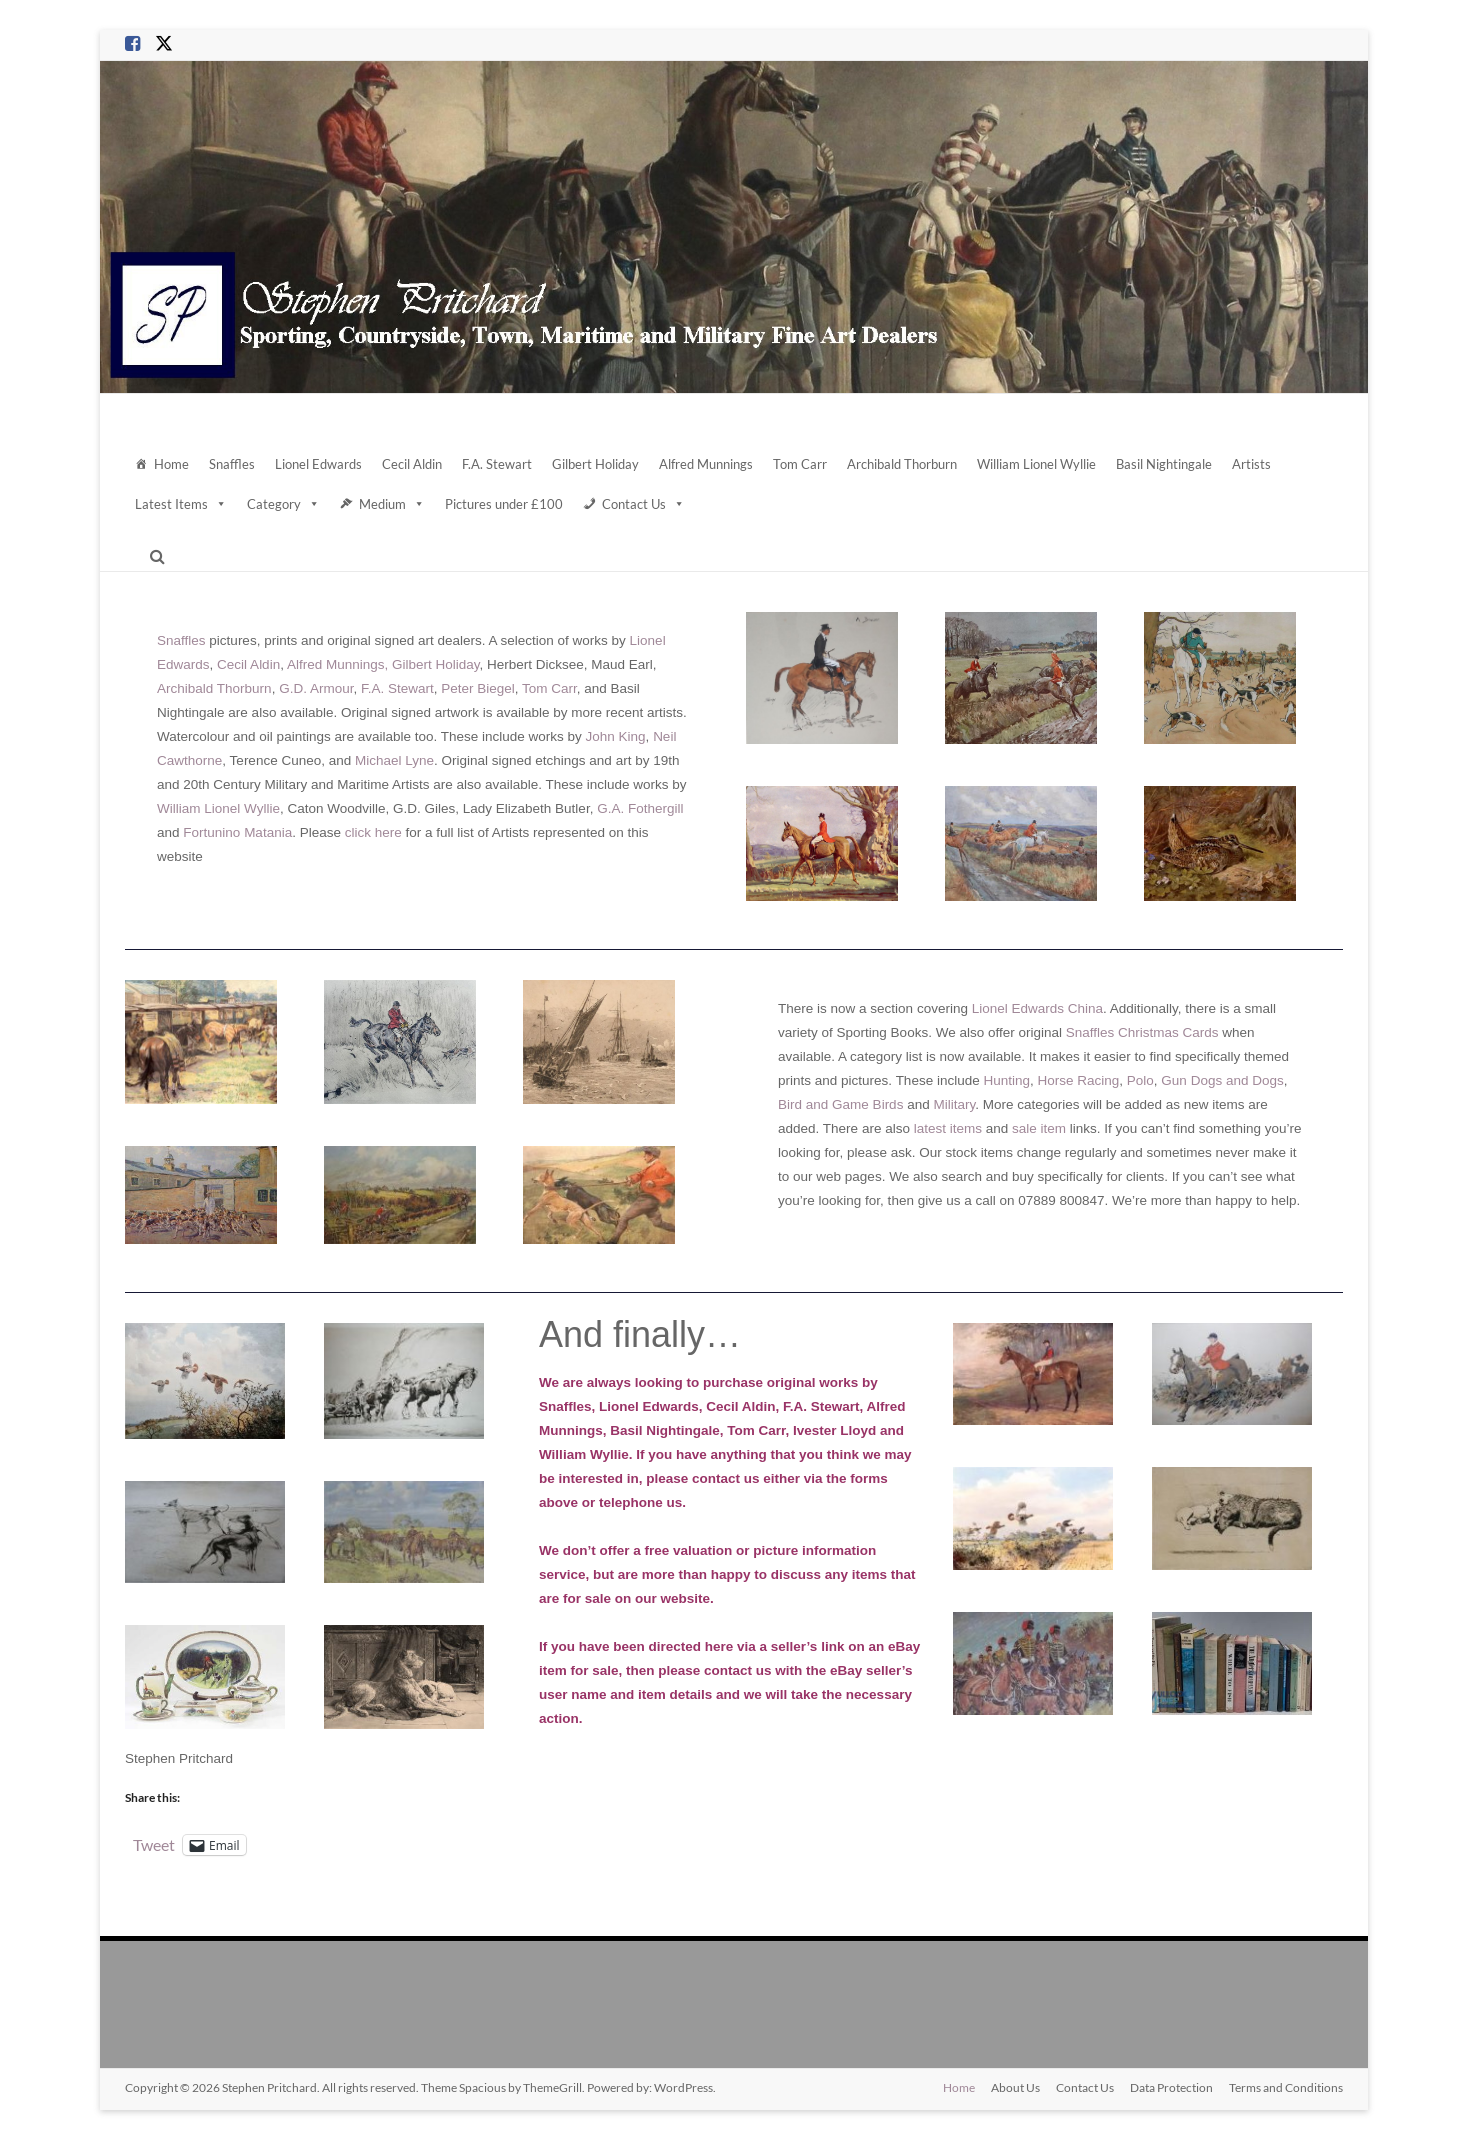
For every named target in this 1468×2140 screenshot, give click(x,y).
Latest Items (181, 504)
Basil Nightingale (1164, 464)
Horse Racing (1079, 1080)
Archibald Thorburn (902, 464)
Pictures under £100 (504, 504)
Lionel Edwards (318, 464)
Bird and (803, 1104)
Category (283, 504)
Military (954, 1104)
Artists (1251, 464)
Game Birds (865, 1104)
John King (616, 736)
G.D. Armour (316, 688)
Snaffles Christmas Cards (1142, 1032)
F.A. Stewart (497, 464)
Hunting (1006, 1080)
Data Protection (1171, 2087)
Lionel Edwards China (1037, 1008)
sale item (1039, 1128)
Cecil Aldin (412, 464)
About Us (1015, 2087)
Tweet (154, 1844)
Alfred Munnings (706, 464)
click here (373, 832)
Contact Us (643, 504)
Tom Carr (800, 464)
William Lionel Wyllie (1036, 464)
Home (171, 464)
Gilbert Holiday (595, 464)
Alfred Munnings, (337, 664)
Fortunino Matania (237, 832)
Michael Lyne (394, 760)
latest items (948, 1128)
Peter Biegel (478, 688)
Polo (1140, 1080)
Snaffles (232, 464)
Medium (392, 504)
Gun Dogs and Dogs (1222, 1080)
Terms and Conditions (1286, 2087)
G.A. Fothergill (640, 808)
